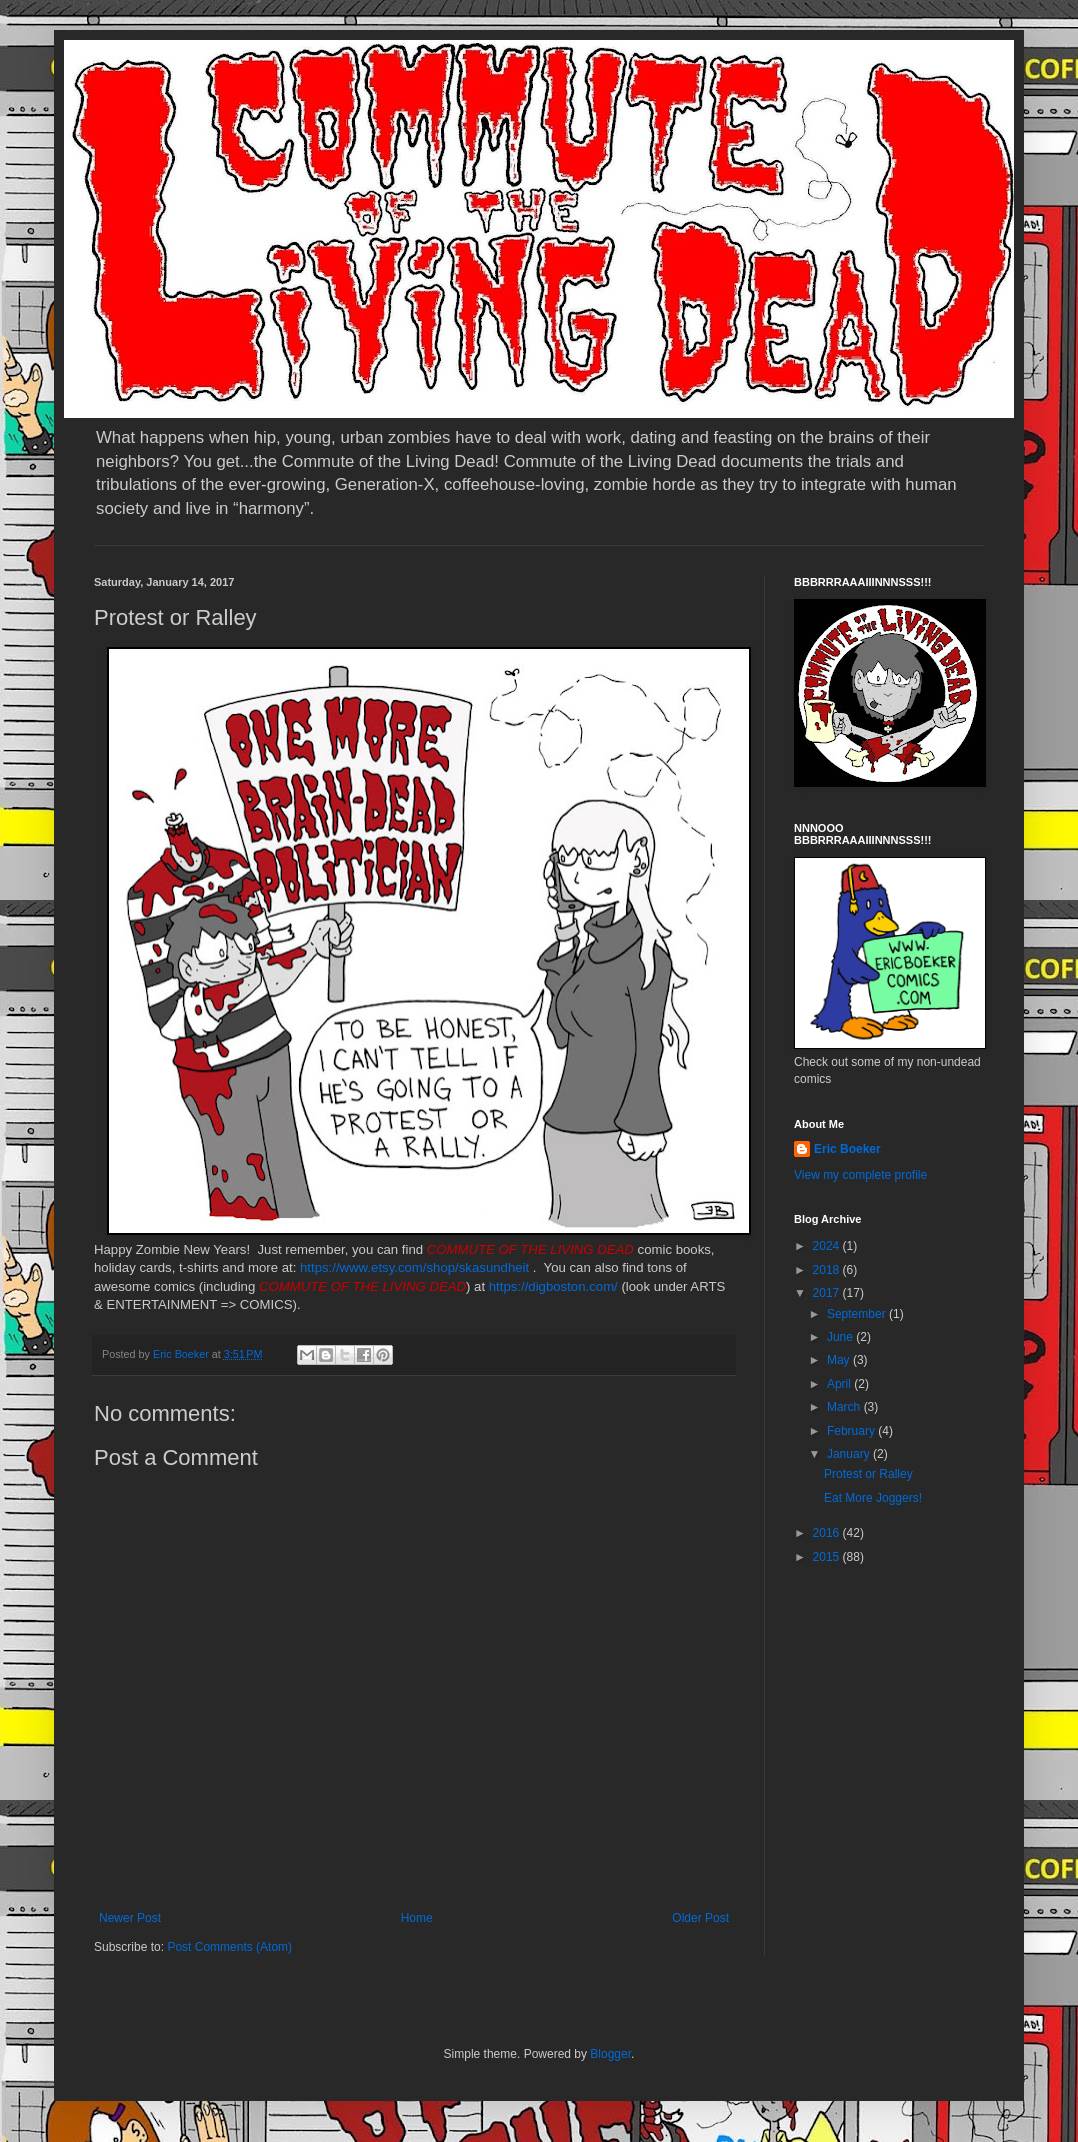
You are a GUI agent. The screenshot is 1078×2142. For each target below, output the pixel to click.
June (841, 1337)
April (840, 1384)
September (858, 1314)
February (852, 1431)
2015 (828, 1557)
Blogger (610, 2054)
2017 (828, 1293)
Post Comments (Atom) (229, 1947)
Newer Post (130, 1918)
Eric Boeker (847, 1149)
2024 (828, 1246)
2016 (828, 1533)
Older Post (700, 1918)
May (840, 1360)
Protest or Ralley (868, 1474)
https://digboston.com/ (553, 1286)
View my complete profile (860, 1175)
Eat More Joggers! (873, 1498)
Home (417, 1918)
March (845, 1407)
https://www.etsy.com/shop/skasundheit (414, 1267)
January (850, 1454)
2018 (828, 1270)
